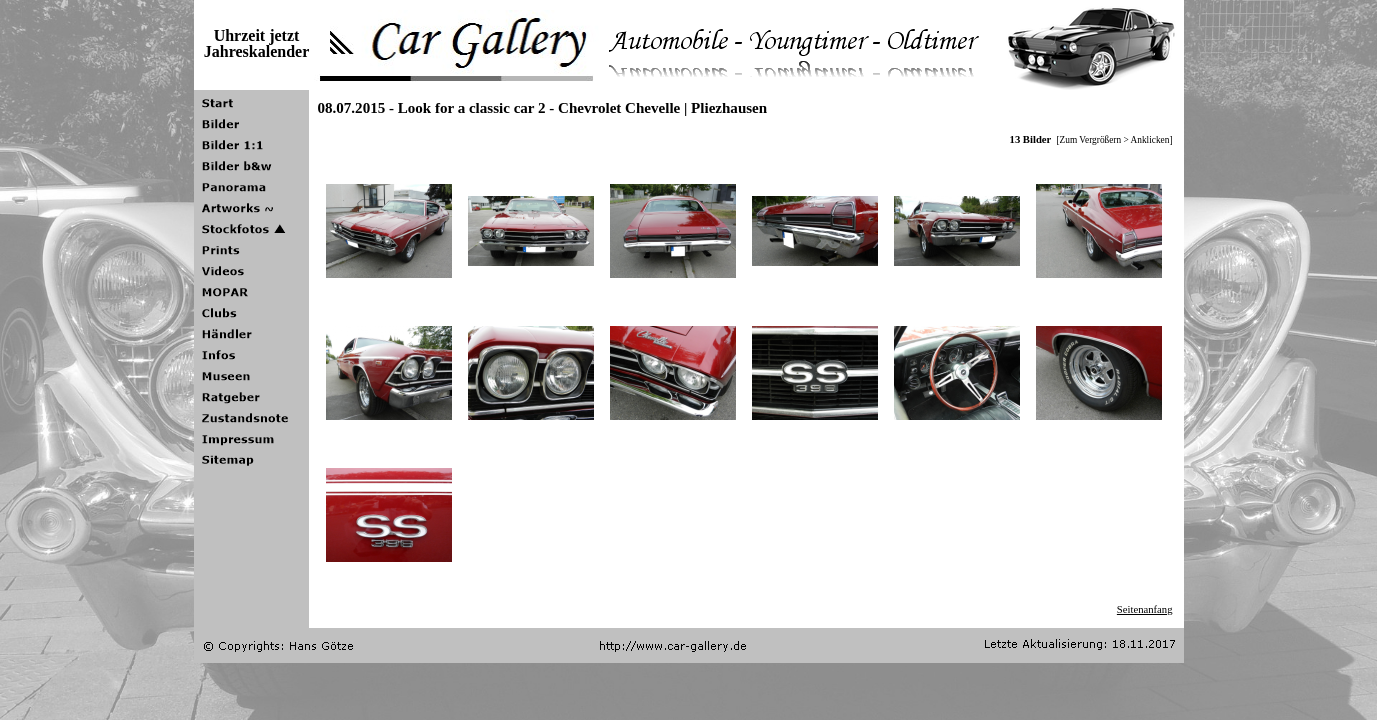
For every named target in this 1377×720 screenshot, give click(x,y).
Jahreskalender (256, 51)
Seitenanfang (1145, 609)
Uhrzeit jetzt (257, 35)
